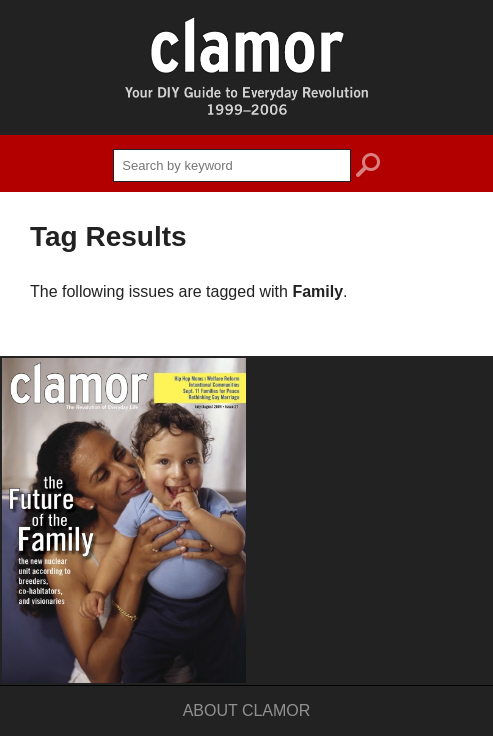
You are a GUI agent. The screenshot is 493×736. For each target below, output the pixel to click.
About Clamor (247, 710)
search (368, 168)
